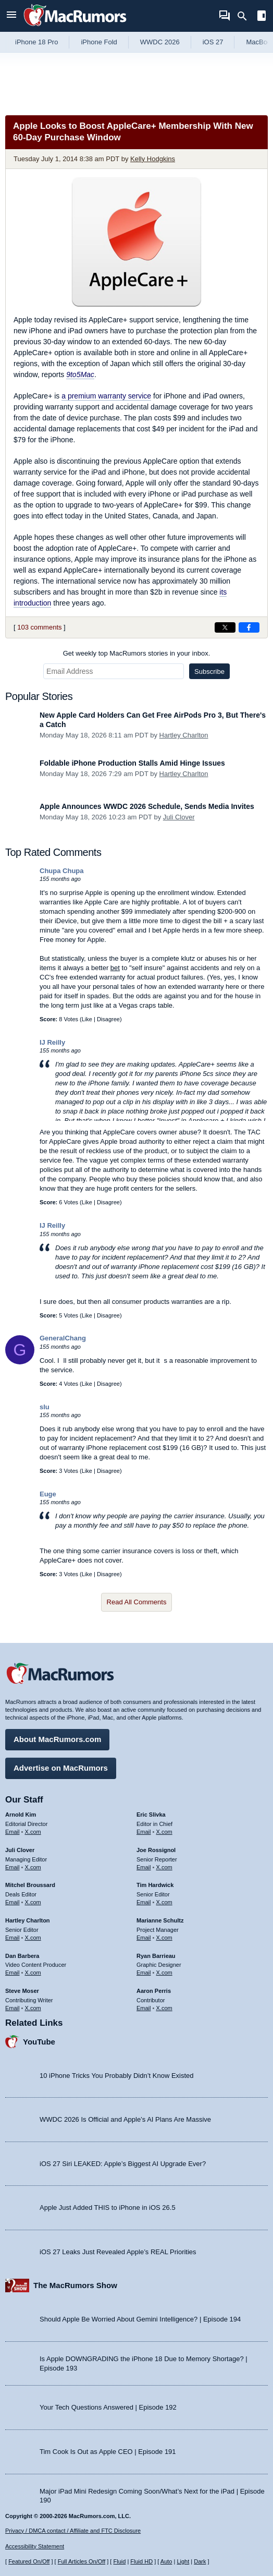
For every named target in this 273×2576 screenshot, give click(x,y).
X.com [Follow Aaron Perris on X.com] (164, 2008)
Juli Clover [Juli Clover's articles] (19, 1850)
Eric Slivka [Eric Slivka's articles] (151, 1814)
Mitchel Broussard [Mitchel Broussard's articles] (30, 1885)
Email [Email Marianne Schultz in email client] (143, 1937)
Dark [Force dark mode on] (200, 2561)
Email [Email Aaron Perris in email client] (143, 2008)
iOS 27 (213, 42)
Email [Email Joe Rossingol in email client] (143, 1867)
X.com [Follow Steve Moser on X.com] (33, 2008)
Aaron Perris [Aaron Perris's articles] (153, 1991)
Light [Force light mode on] (183, 2561)
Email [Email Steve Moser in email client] (12, 2008)
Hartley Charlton (183, 735)
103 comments (39, 627)
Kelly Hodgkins (152, 159)
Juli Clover (179, 817)
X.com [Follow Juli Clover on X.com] (33, 1867)
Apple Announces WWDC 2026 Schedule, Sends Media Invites (147, 806)
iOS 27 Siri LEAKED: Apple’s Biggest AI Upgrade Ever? (123, 2164)
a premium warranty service (106, 396)
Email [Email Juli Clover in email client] (12, 1867)
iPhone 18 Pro (36, 42)
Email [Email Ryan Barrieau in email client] (143, 1972)
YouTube (39, 2041)
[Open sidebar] (261, 17)
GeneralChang (63, 1338)
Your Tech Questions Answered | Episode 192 (108, 2407)
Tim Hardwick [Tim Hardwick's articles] (154, 1885)
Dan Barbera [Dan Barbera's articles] (22, 1956)
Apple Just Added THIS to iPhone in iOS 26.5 (108, 2207)
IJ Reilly (52, 1042)
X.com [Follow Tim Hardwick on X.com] (164, 1902)
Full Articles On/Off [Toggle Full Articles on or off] (82, 2561)
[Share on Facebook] (249, 627)
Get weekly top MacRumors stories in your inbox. (136, 653)
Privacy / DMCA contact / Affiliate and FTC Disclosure (73, 2530)
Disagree (108, 1019)
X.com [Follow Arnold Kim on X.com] (33, 1832)
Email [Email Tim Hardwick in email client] (143, 1902)
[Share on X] (225, 627)
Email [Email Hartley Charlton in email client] (12, 1937)
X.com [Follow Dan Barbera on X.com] (33, 1972)
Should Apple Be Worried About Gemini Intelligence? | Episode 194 (140, 2319)
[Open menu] (11, 16)
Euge (48, 1494)
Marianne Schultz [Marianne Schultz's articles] (159, 1920)
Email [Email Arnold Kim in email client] (12, 1832)
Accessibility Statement (34, 2546)
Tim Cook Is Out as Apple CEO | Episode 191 (108, 2452)
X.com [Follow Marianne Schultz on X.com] (164, 1937)
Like (87, 1019)
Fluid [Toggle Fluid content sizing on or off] (119, 2561)
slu (44, 1407)
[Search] (245, 16)
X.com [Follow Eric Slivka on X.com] (164, 1832)
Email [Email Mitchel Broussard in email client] (12, 1902)
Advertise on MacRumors (61, 1767)
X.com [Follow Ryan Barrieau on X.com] (164, 1972)
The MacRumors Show (75, 2285)
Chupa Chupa (62, 871)
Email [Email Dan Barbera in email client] (12, 1972)
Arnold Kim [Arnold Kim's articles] (20, 1814)
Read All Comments (137, 1602)
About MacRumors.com (57, 1739)
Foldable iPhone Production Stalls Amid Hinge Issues (132, 763)
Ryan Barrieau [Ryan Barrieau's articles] (156, 1956)
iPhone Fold (99, 42)
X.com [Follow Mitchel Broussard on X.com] (33, 1902)
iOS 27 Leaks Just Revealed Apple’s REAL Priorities (118, 2252)
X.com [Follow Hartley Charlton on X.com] (33, 1937)
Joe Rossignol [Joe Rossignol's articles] (156, 1850)
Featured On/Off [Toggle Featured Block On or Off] (28, 2561)
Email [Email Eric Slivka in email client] (143, 1832)
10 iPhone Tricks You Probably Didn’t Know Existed (117, 2075)
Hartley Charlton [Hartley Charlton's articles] (27, 1920)
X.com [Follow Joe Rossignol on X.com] (164, 1867)
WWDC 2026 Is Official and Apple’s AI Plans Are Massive (125, 2119)
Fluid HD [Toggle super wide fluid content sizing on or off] (141, 2561)
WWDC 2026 (160, 42)
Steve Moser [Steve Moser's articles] (22, 1991)
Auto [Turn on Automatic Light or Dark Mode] (166, 2561)
